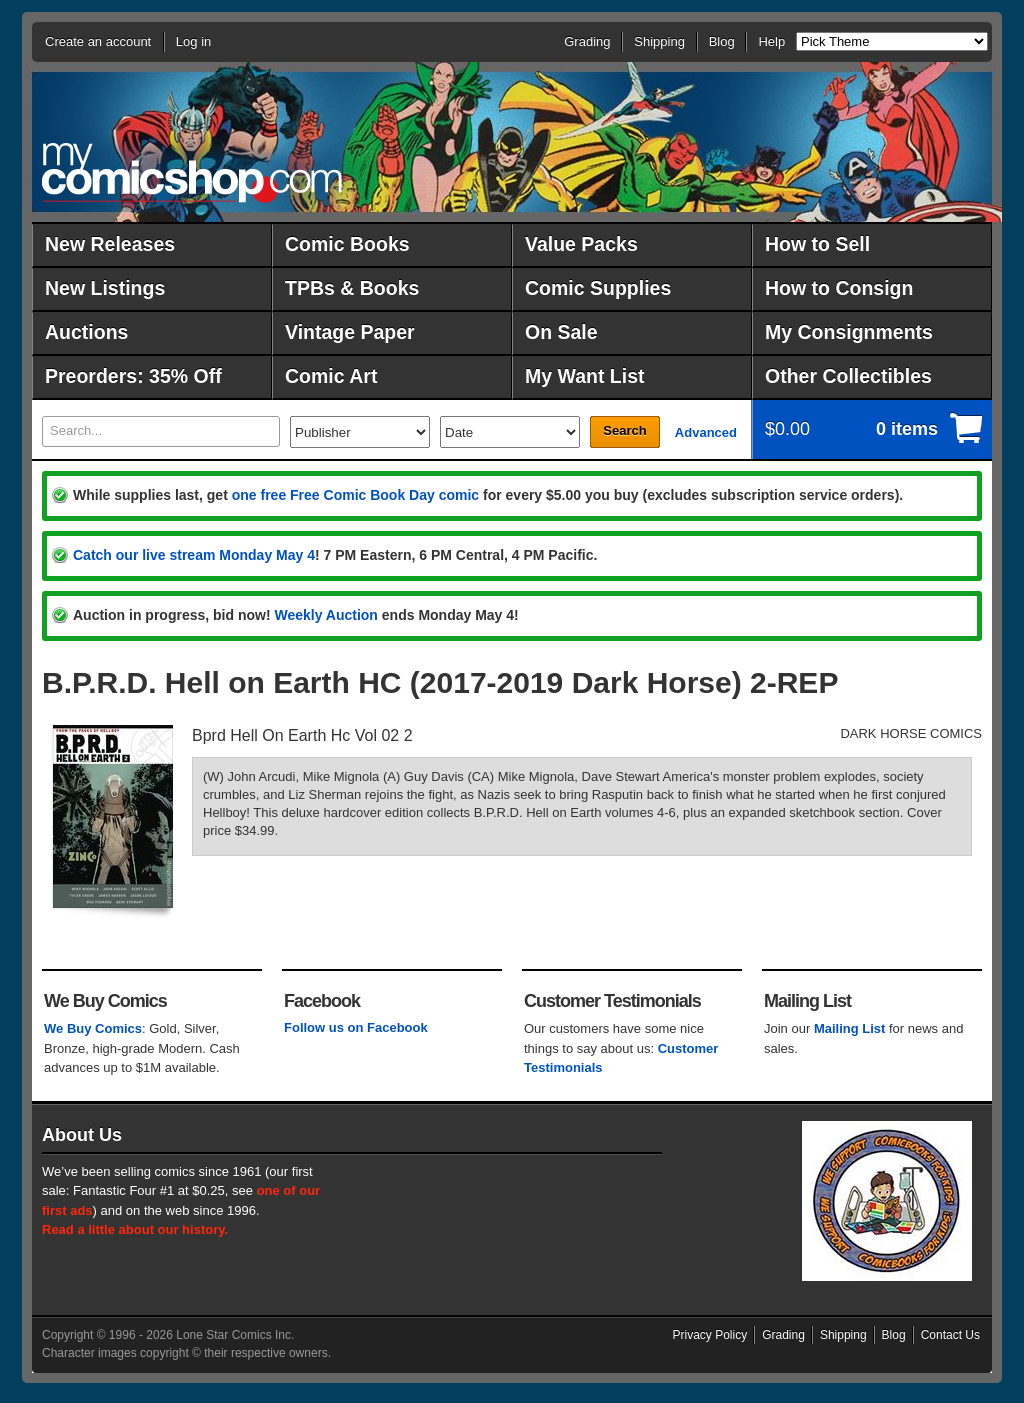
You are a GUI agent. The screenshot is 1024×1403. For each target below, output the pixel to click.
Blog (722, 41)
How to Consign (839, 288)
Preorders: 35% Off (133, 376)
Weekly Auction (325, 615)
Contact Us (950, 1335)
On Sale (561, 332)
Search (624, 430)
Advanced (706, 432)
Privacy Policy (710, 1335)
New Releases (110, 244)
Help (771, 41)
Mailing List (850, 1028)
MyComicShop (192, 172)
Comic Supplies (598, 288)
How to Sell (817, 244)
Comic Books (347, 244)
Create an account (98, 41)
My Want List (585, 376)
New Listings (105, 288)
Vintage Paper (350, 332)
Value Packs (581, 244)
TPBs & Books (352, 288)
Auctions (86, 332)
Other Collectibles (848, 376)
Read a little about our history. (135, 1229)
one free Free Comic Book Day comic (355, 495)
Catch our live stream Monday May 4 (194, 555)
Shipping (659, 41)
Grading (587, 41)
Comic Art (331, 376)
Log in (193, 41)
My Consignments (849, 332)
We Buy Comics (93, 1028)
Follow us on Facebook (356, 1027)
